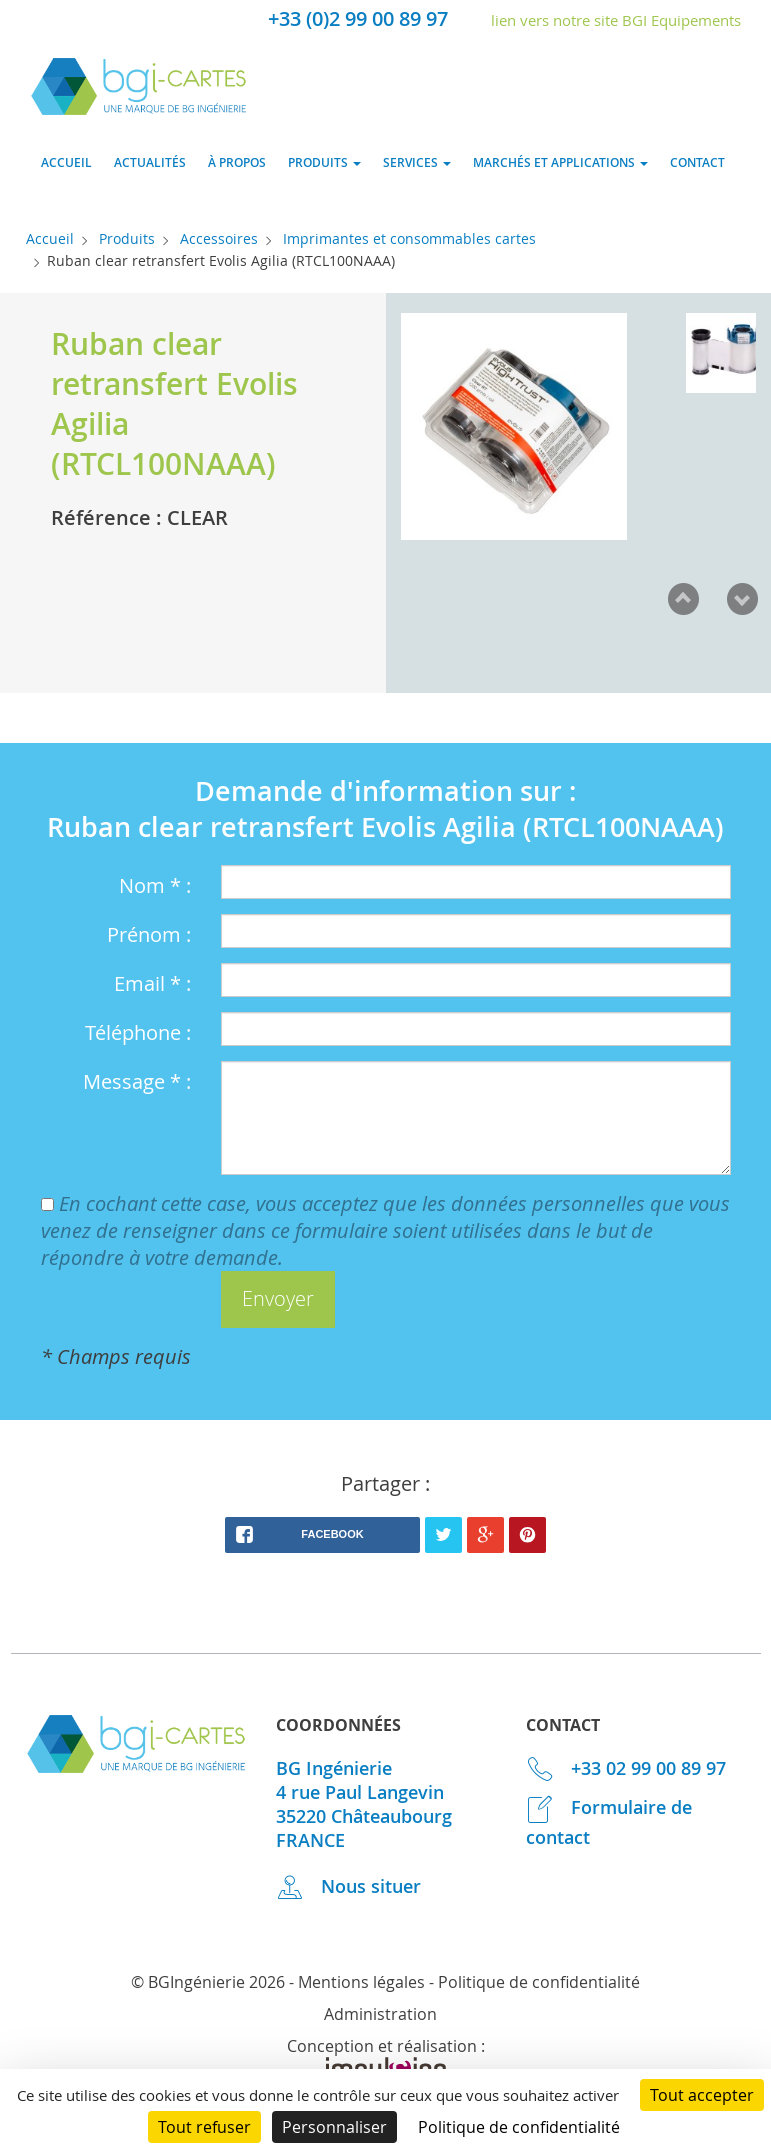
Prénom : (149, 934)
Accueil (66, 162)
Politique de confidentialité (539, 1982)
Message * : (137, 1081)
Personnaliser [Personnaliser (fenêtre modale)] (334, 2127)
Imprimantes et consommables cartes (409, 238)
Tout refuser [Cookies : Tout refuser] (204, 2127)
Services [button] (417, 162)
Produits (127, 238)
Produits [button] (324, 162)
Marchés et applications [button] (560, 162)
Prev (683, 599)
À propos (237, 162)
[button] (278, 1299)
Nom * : (155, 885)
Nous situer (349, 1886)
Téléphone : (138, 1032)
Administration (380, 2014)
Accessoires (219, 238)
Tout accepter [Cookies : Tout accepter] (702, 2095)
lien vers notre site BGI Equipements (616, 20)
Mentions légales (361, 1982)
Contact (697, 162)
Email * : (152, 983)
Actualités (150, 162)
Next (742, 599)
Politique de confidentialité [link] (519, 2127)
